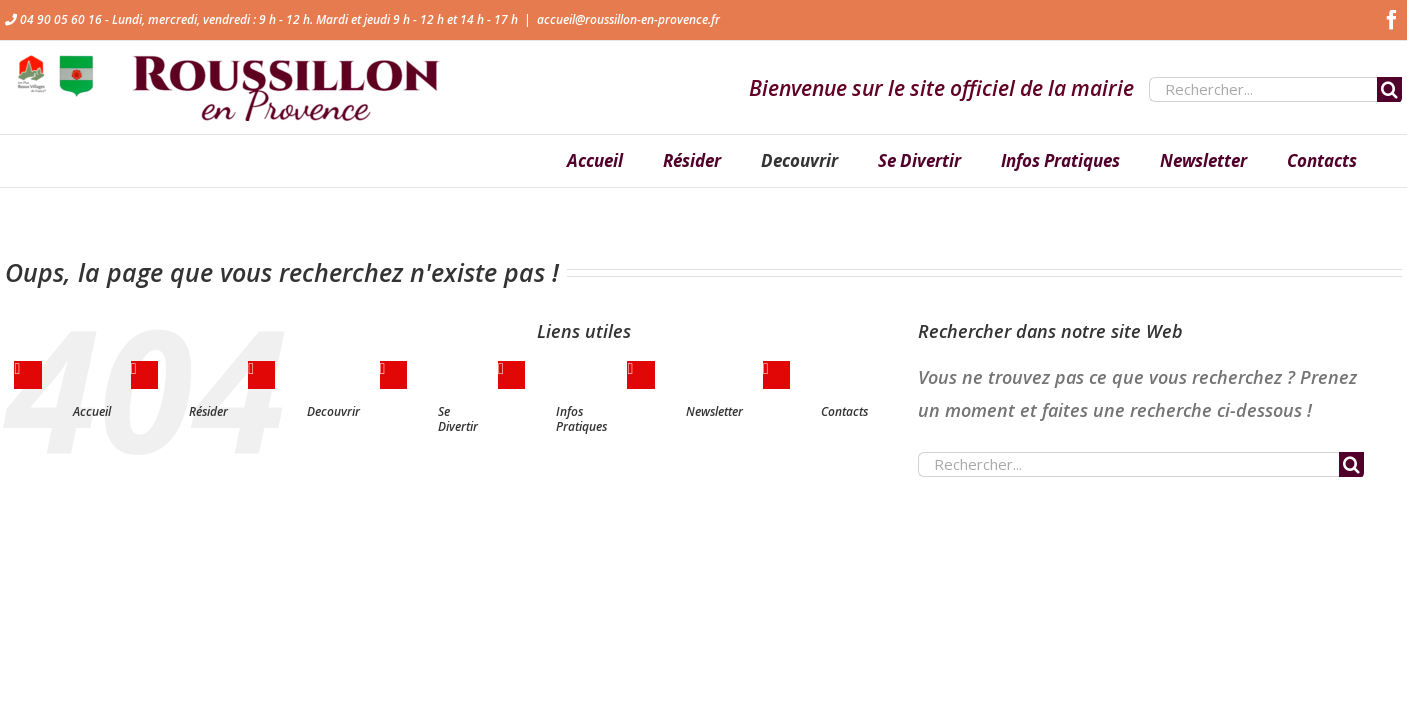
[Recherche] (1389, 89)
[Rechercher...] (1263, 89)
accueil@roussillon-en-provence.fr (628, 19)
